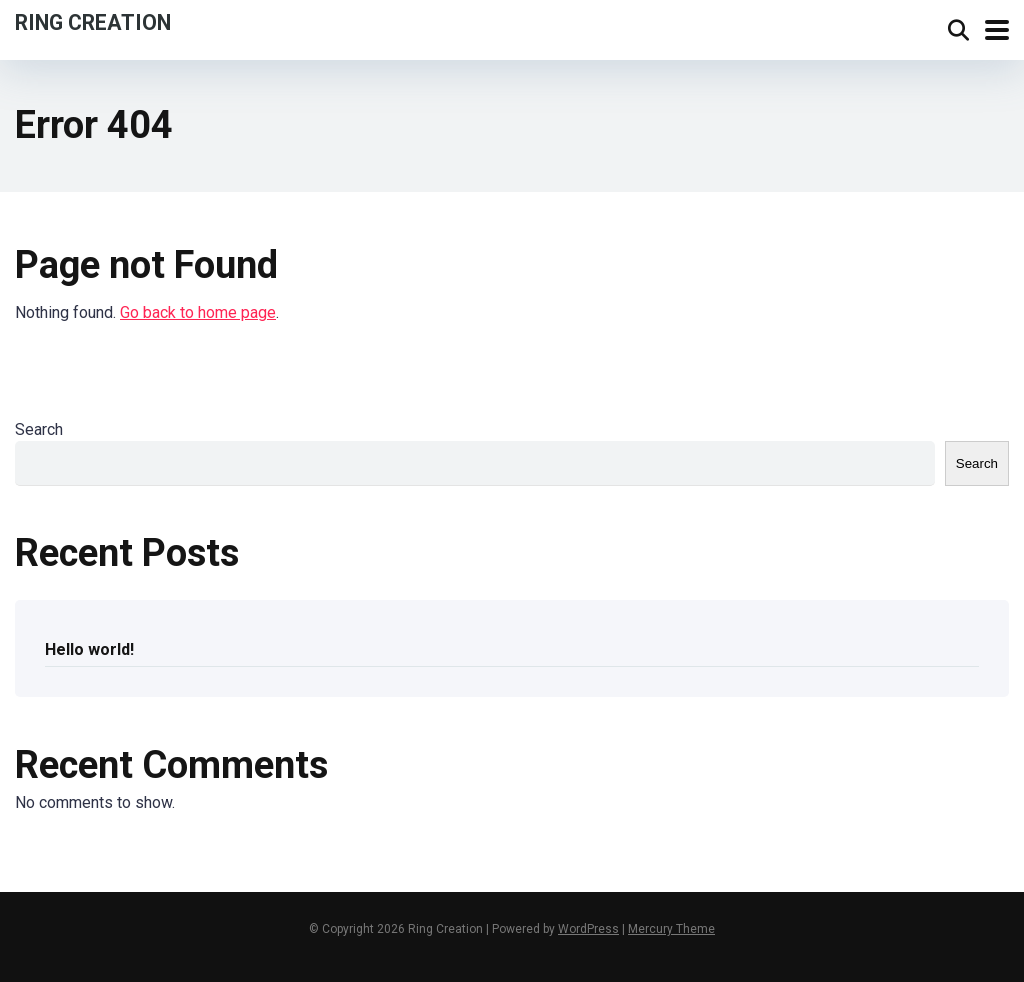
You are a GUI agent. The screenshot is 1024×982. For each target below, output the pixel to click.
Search (39, 429)
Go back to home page (198, 312)
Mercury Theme (671, 929)
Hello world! (89, 649)
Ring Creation (93, 21)
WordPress (588, 929)
